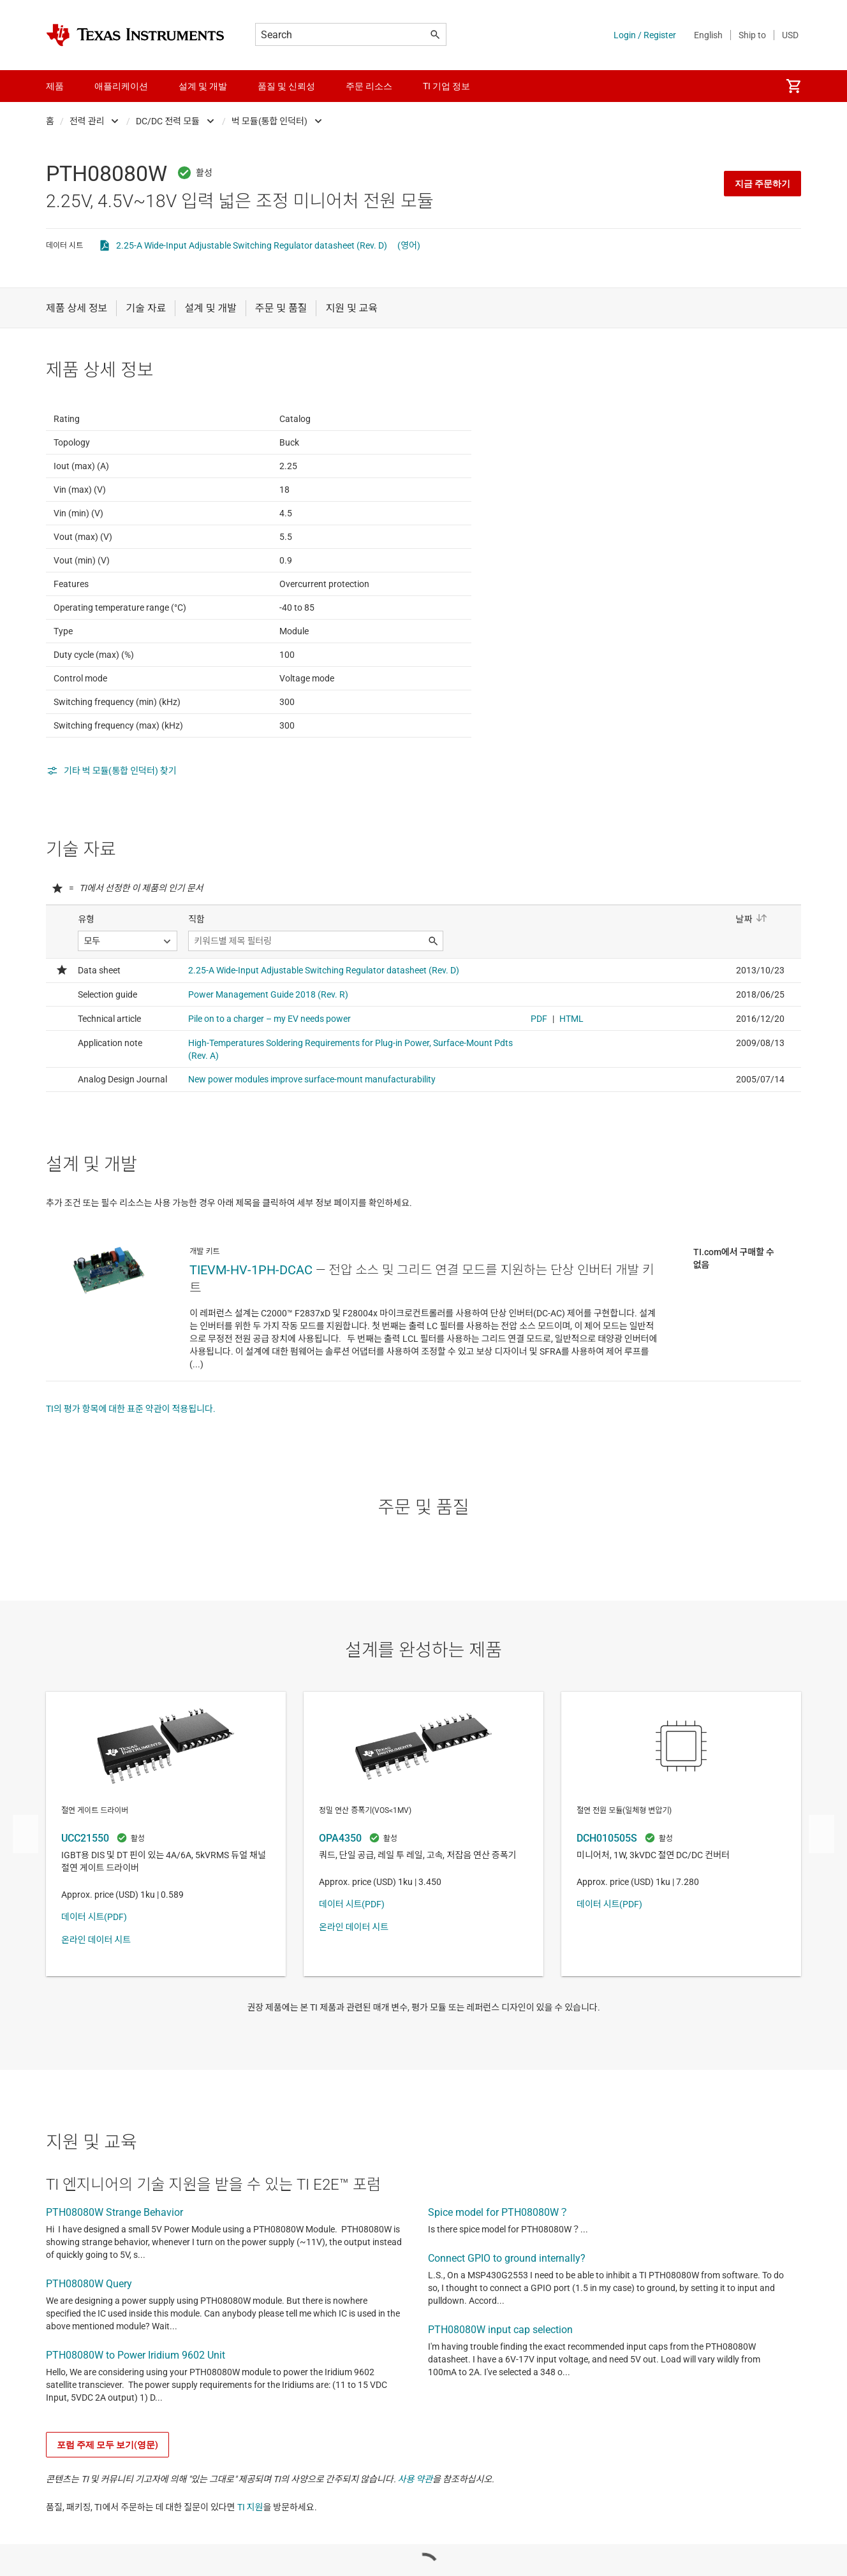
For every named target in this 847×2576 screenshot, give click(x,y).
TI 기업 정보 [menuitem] (446, 86)
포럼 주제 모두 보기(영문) (107, 2507)
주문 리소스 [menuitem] (369, 86)
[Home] (135, 35)
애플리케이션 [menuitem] (121, 86)
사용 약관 (415, 2541)
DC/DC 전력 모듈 (168, 121)
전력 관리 (87, 121)
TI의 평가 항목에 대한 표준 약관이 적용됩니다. (131, 1471)
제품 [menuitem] (55, 86)
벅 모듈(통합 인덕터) (269, 121)
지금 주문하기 (762, 183)
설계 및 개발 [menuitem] (203, 86)
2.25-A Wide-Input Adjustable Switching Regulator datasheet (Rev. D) (251, 245)
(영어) (408, 245)
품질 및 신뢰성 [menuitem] (286, 86)
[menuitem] (793, 86)
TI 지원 (250, 2570)
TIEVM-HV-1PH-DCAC (251, 1332)
